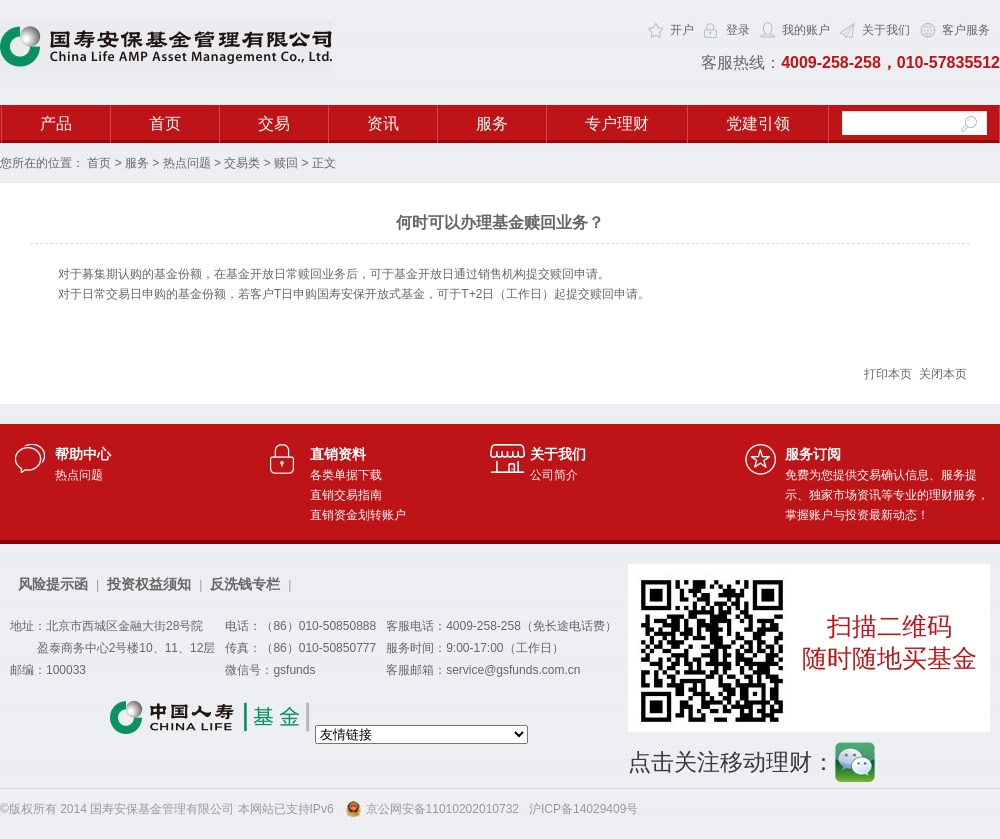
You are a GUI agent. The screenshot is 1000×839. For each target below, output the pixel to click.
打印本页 (888, 374)
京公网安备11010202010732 (442, 809)
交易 (274, 123)
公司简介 (554, 475)
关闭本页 (942, 374)
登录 (738, 30)
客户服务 (966, 30)
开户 (682, 30)
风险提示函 (53, 584)
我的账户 (806, 30)
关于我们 (886, 30)
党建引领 (758, 123)
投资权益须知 (149, 584)
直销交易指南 (346, 495)
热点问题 (187, 163)
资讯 (383, 123)
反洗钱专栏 (245, 584)
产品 (56, 123)
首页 (165, 123)
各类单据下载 (346, 475)
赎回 (286, 163)
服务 (492, 123)
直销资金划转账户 (358, 515)
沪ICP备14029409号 (583, 809)
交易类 (242, 163)
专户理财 (617, 123)
